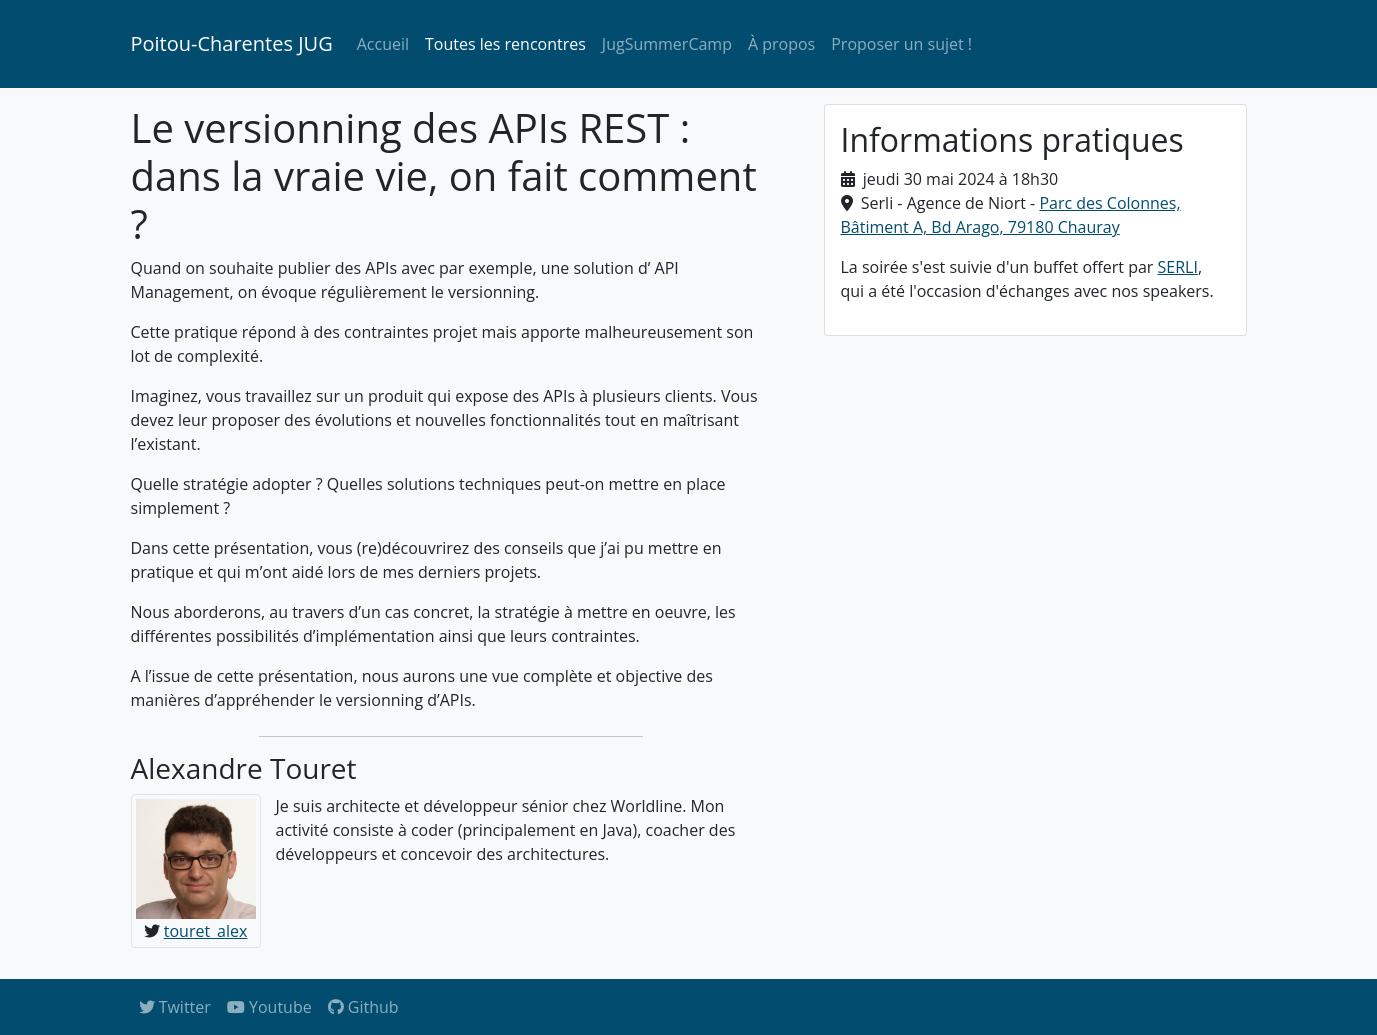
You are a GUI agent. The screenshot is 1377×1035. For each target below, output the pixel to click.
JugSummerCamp (667, 44)
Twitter (175, 1007)
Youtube (269, 1007)
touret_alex (206, 931)
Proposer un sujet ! (901, 44)
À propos (781, 44)
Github (363, 1007)
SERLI (1178, 267)
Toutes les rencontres (505, 44)
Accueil (383, 44)
